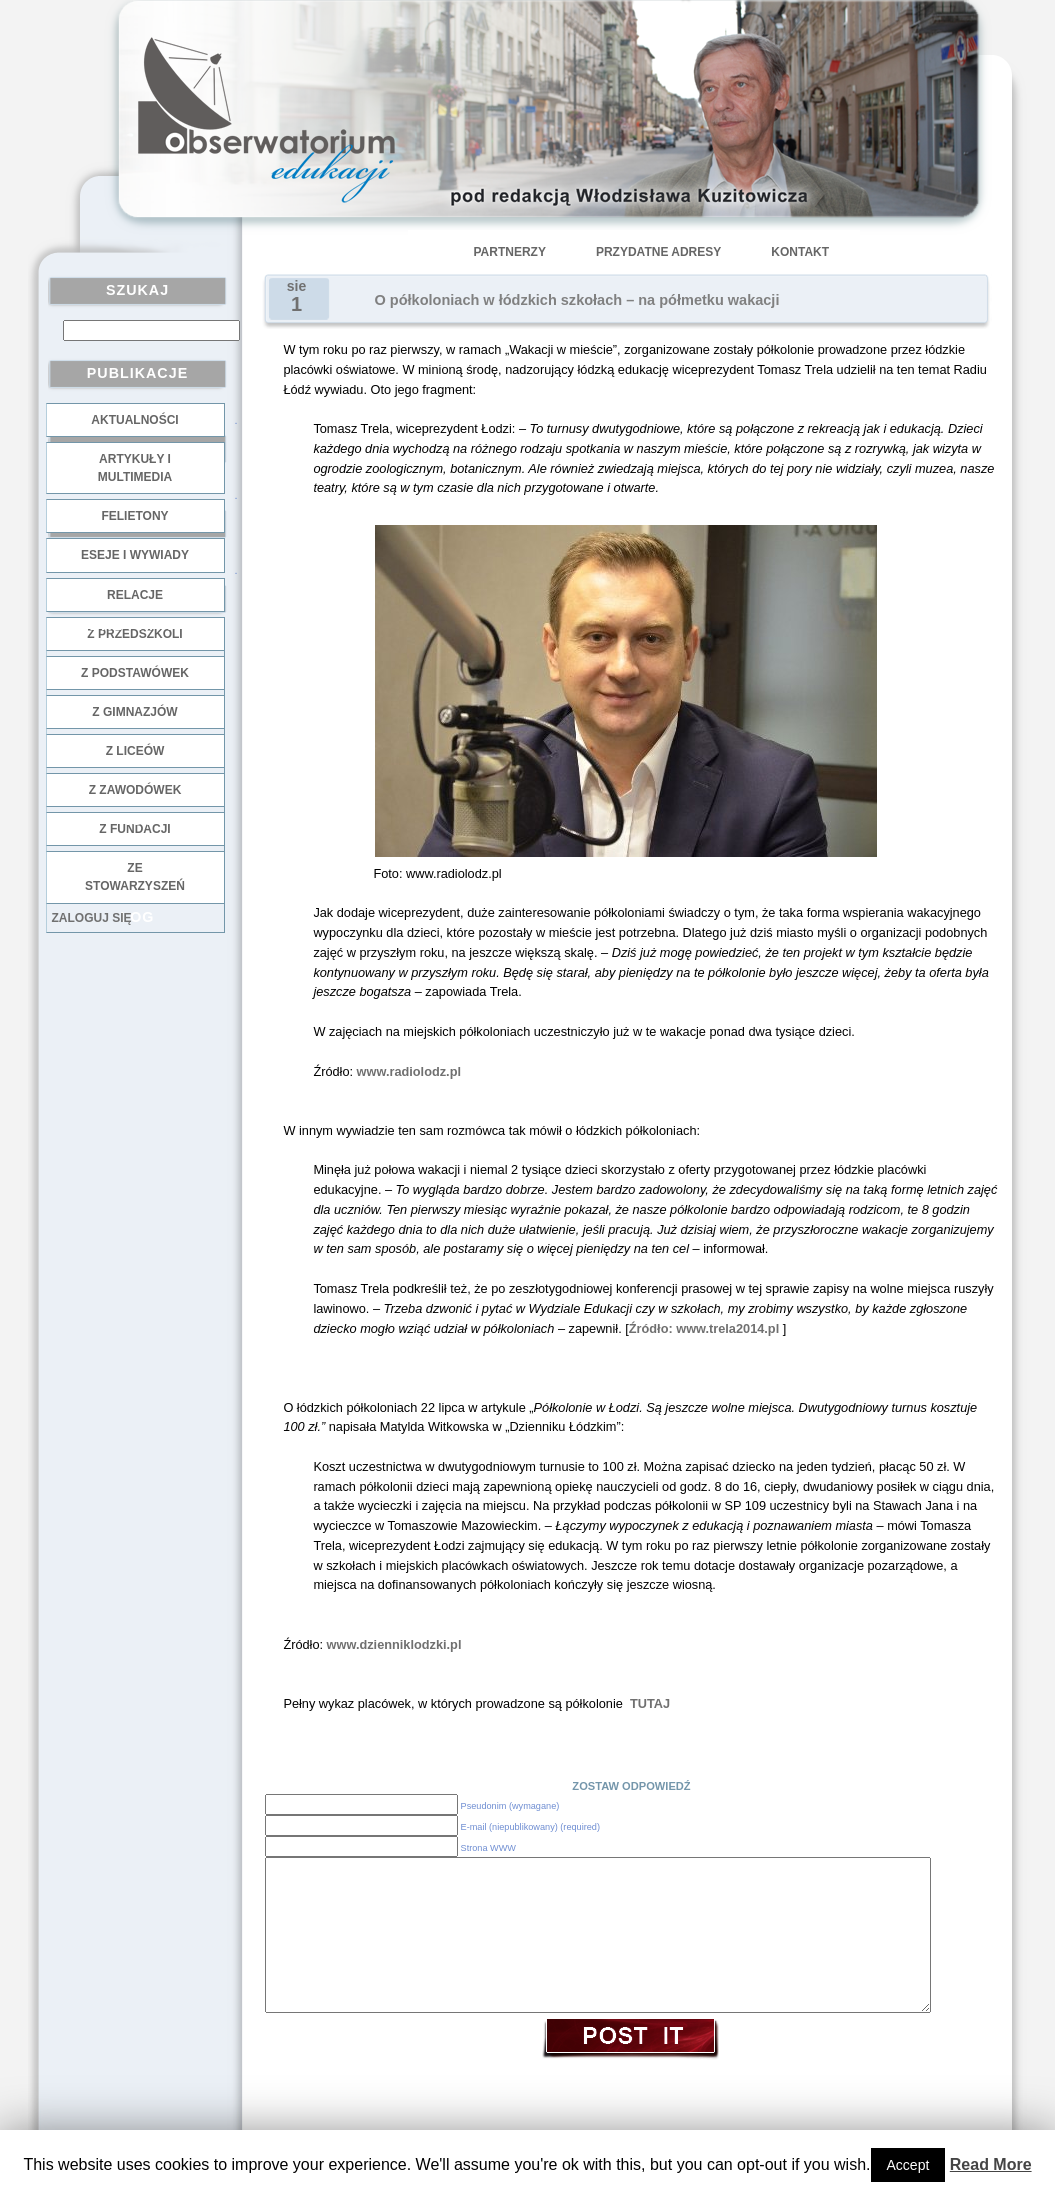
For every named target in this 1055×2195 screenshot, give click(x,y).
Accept (908, 2165)
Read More (991, 2164)
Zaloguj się (92, 918)
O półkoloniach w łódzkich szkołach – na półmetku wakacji (577, 300)
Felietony (134, 516)
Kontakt (800, 252)
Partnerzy (510, 252)
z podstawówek (135, 673)
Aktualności (134, 420)
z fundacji (134, 829)
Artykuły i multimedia (135, 468)
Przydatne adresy (658, 252)
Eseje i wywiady (135, 555)
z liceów (135, 751)
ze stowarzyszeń (135, 877)
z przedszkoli (134, 634)
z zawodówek (135, 790)
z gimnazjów (134, 712)
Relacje (135, 595)
